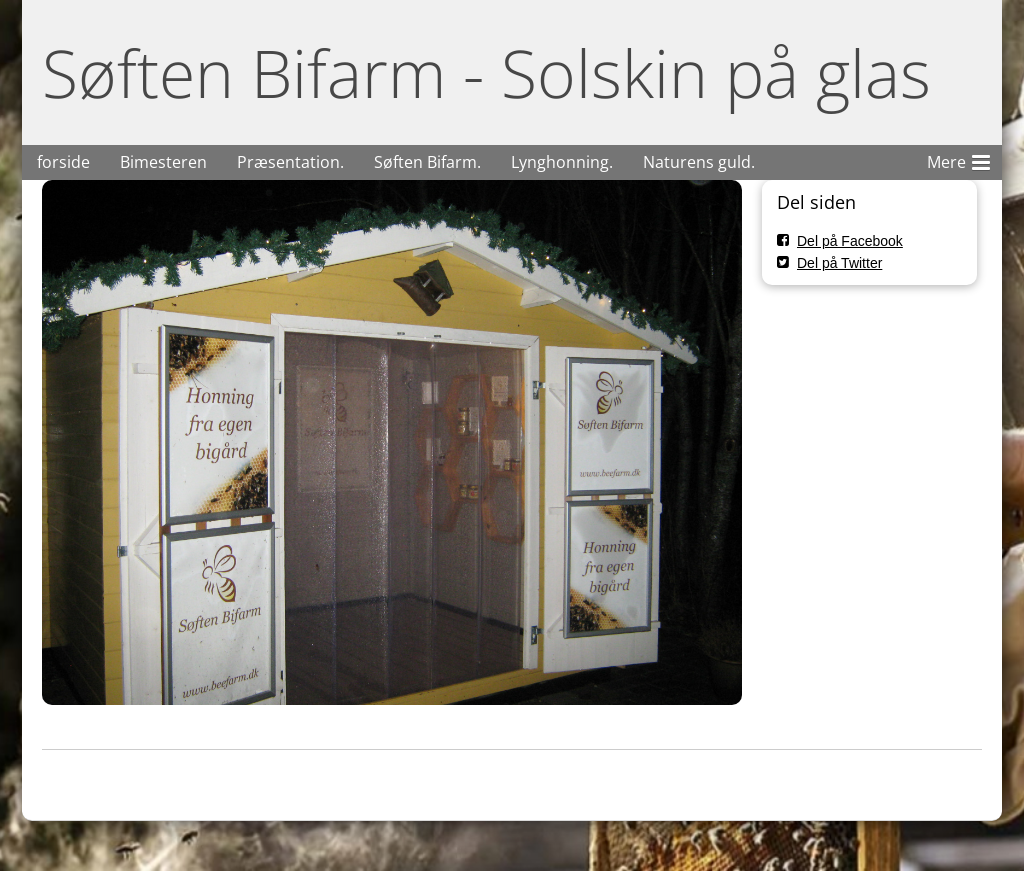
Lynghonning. (562, 162)
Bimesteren (163, 162)
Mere (958, 159)
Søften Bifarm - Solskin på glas (486, 72)
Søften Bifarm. (427, 162)
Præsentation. (290, 162)
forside (63, 162)
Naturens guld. (699, 162)
